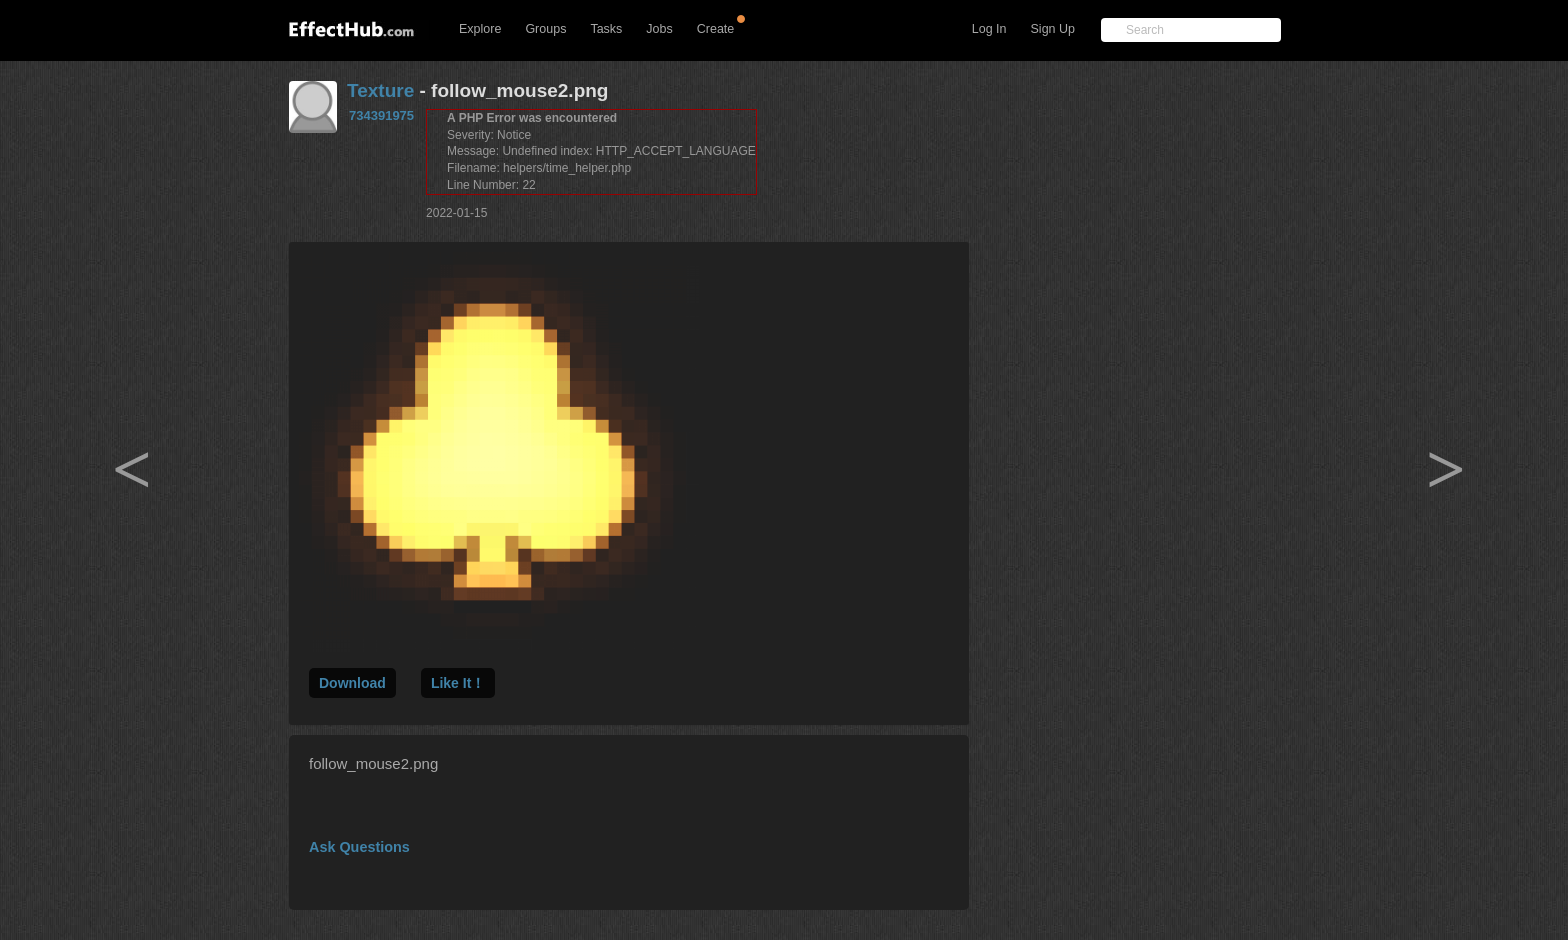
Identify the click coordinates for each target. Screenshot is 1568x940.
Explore (480, 29)
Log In (989, 29)
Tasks (606, 29)
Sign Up (1053, 29)
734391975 (381, 115)
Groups (545, 29)
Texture (380, 90)
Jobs (659, 29)
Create (716, 29)
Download (352, 683)
